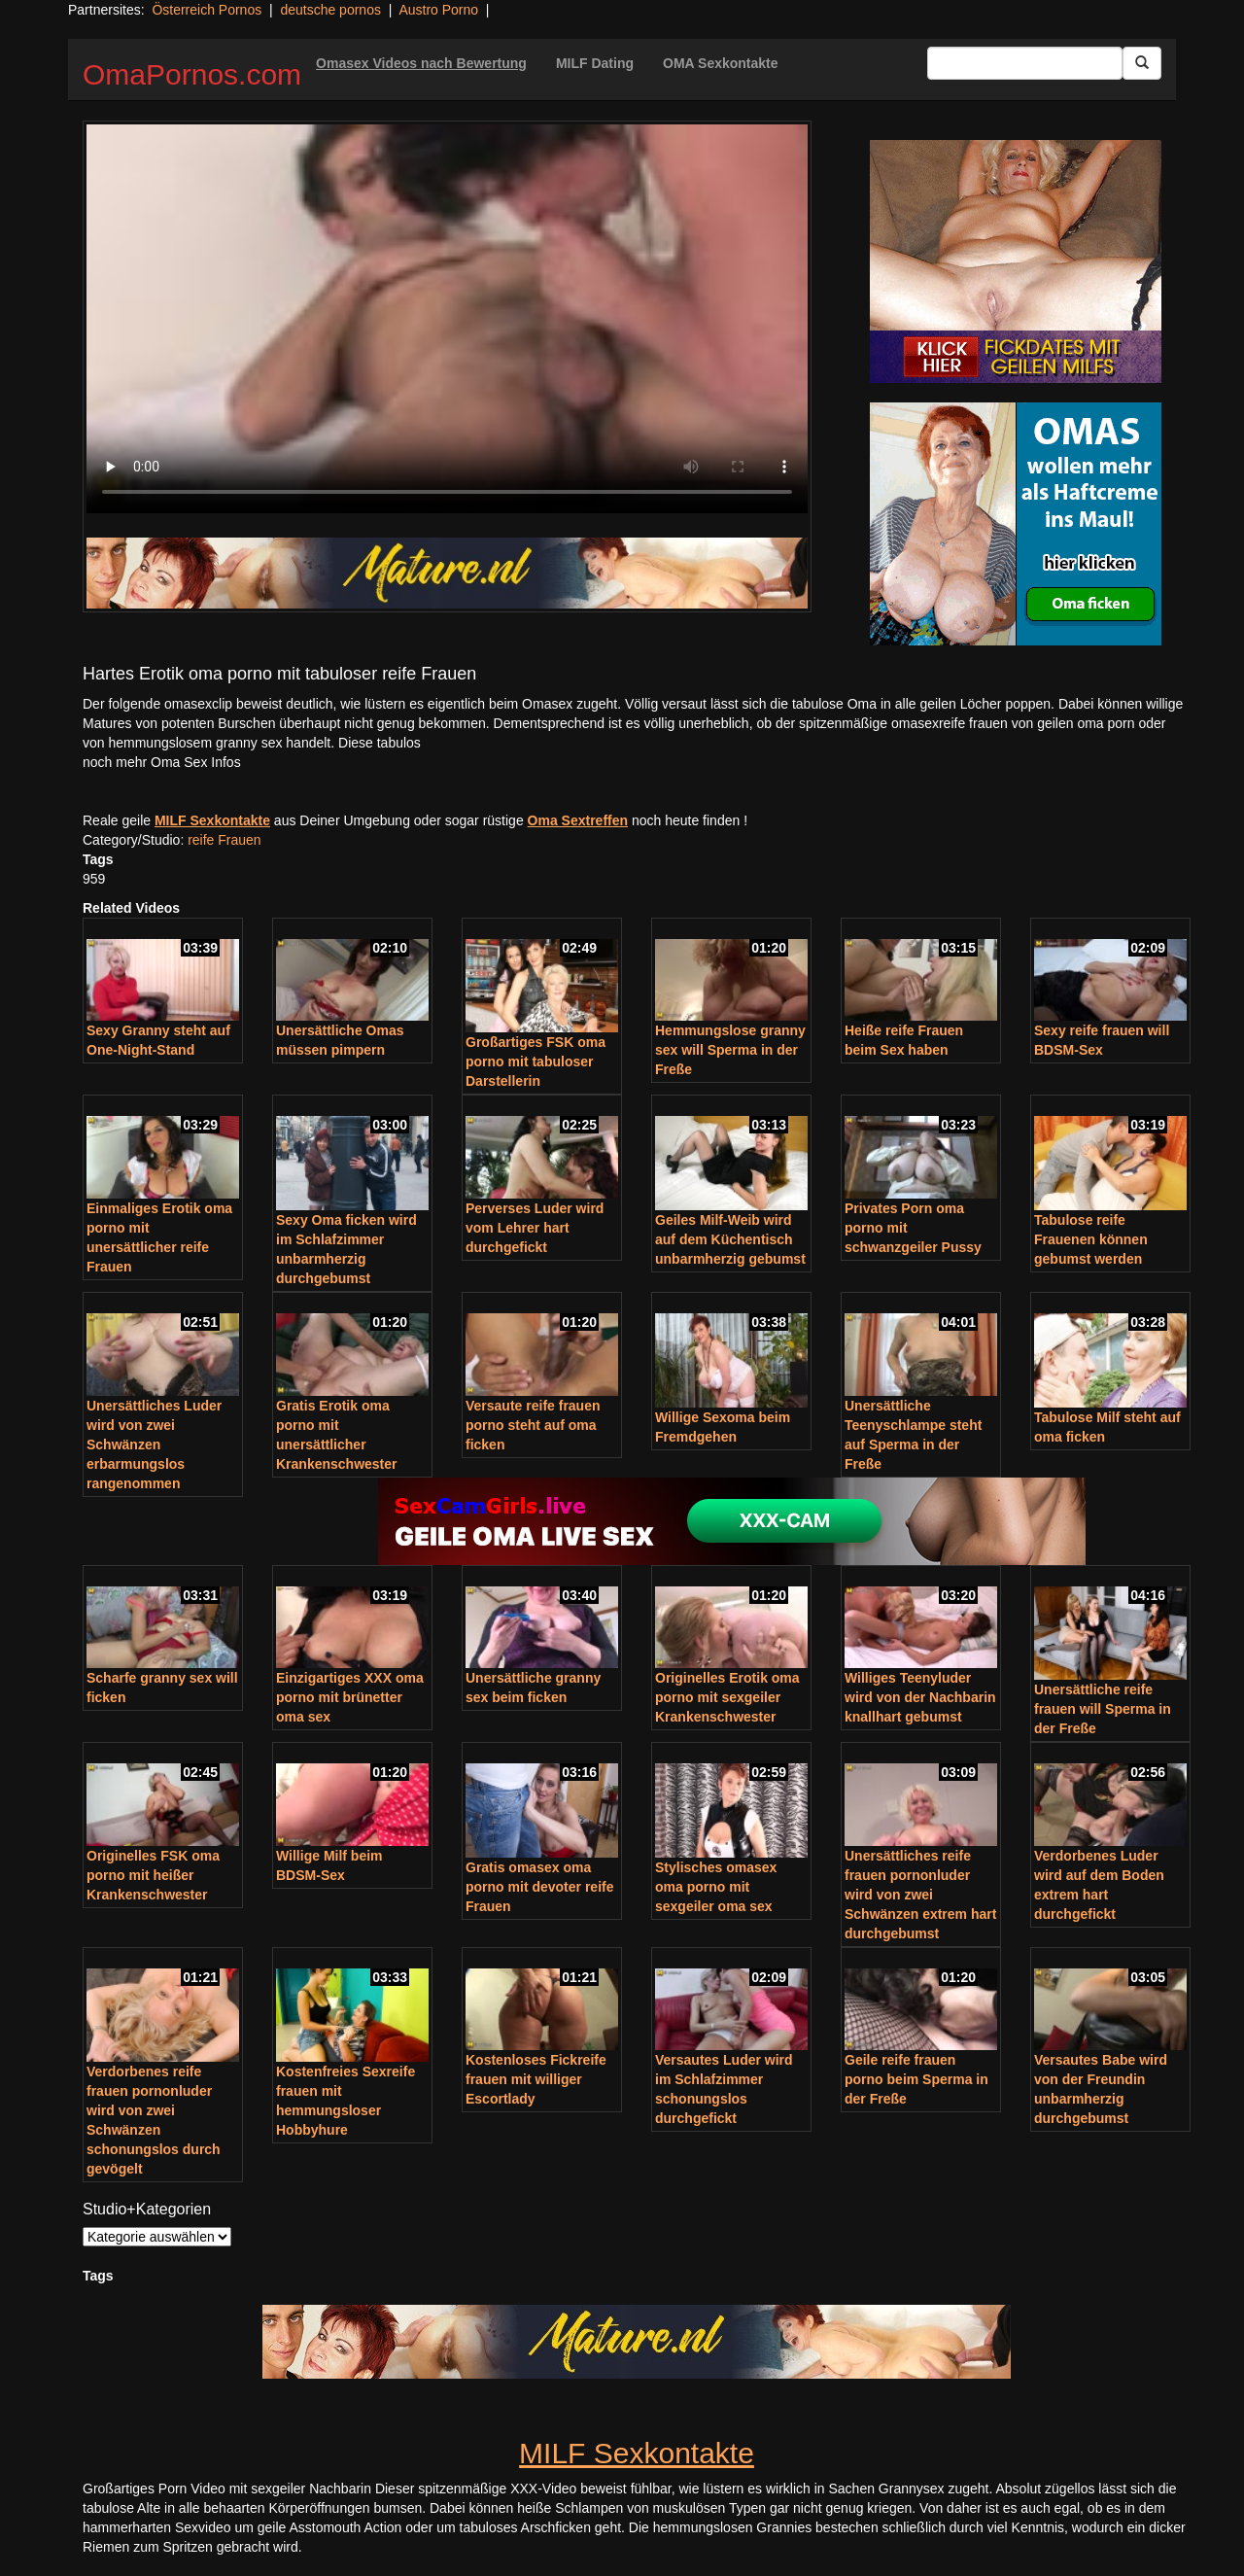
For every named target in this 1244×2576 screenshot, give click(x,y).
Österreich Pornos (206, 9)
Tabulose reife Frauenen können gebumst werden (1091, 1239)
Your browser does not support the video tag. (447, 318)
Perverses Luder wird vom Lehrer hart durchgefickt (535, 1228)
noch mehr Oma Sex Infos (162, 762)
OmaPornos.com (192, 74)
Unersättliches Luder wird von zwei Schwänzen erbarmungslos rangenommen (154, 1444)
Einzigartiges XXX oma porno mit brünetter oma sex (350, 1697)
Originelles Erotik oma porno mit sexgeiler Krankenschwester (727, 1697)
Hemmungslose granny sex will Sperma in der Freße (730, 1050)
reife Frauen (224, 840)
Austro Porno (438, 9)
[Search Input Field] (1025, 63)
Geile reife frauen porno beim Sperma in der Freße (916, 2079)
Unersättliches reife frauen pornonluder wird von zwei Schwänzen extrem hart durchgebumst (920, 1894)
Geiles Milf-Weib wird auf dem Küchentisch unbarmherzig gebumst (730, 1239)
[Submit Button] (1142, 63)
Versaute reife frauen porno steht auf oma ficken (533, 1425)
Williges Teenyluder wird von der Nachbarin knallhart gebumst (920, 1697)
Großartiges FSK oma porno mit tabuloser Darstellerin (535, 1061)
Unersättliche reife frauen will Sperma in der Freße (1102, 1709)
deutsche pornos (330, 9)
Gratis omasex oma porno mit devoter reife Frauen (539, 1887)
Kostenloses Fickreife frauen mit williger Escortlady (536, 2079)
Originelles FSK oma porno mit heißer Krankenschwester (153, 1875)
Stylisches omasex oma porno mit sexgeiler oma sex (716, 1887)
